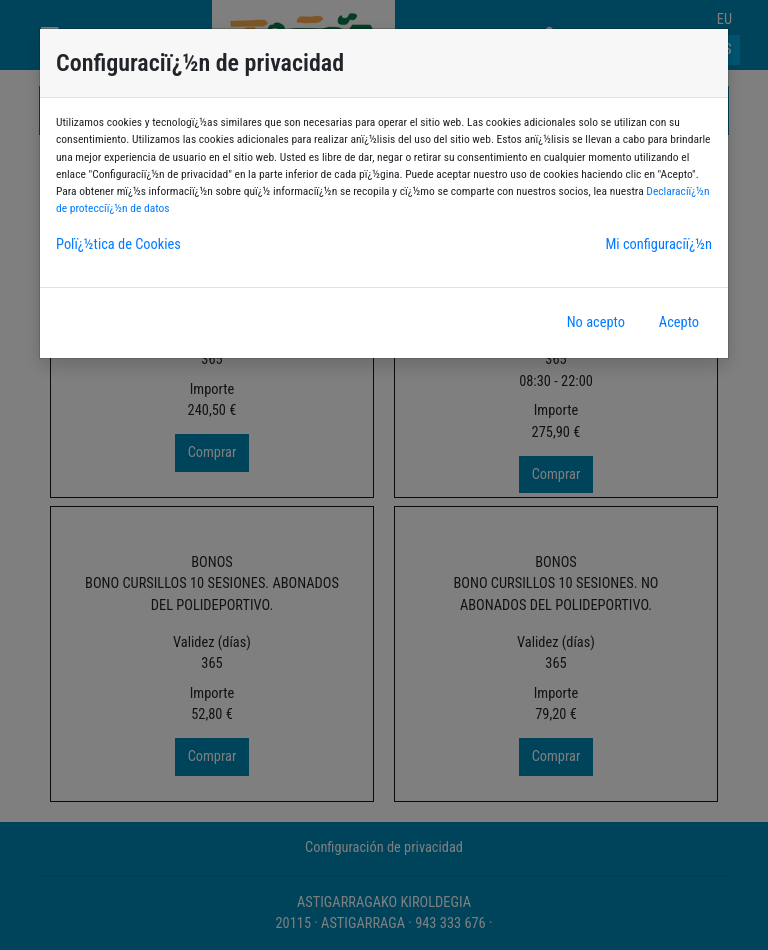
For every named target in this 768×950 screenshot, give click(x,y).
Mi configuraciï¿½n (658, 244)
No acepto (596, 322)
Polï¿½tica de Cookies (118, 244)
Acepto (679, 322)
